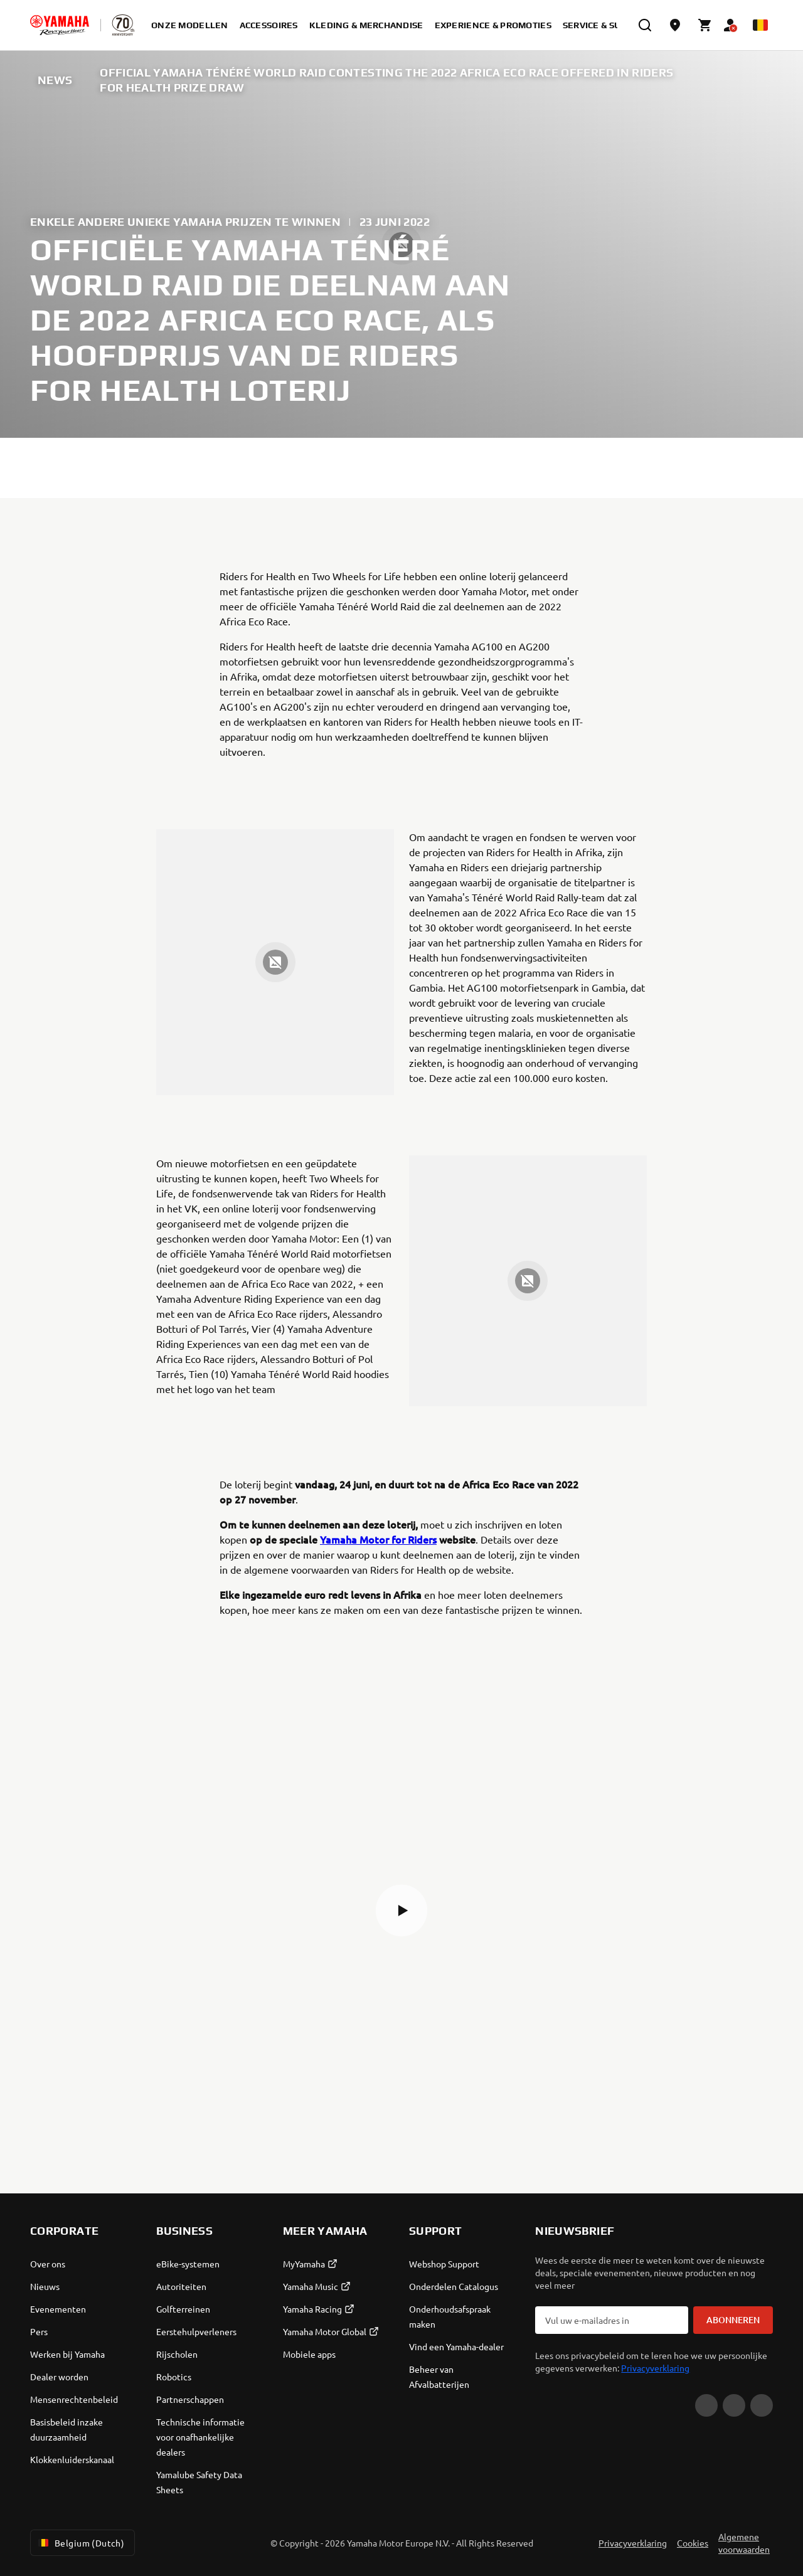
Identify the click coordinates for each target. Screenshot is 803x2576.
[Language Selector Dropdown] (760, 25)
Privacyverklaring (655, 2367)
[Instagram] (761, 2405)
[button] (401, 1910)
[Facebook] (734, 2405)
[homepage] (59, 25)
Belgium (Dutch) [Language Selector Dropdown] (80, 2542)
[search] (644, 25)
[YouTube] (706, 2405)
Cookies (692, 2542)
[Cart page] (705, 25)
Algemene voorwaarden (744, 2543)
